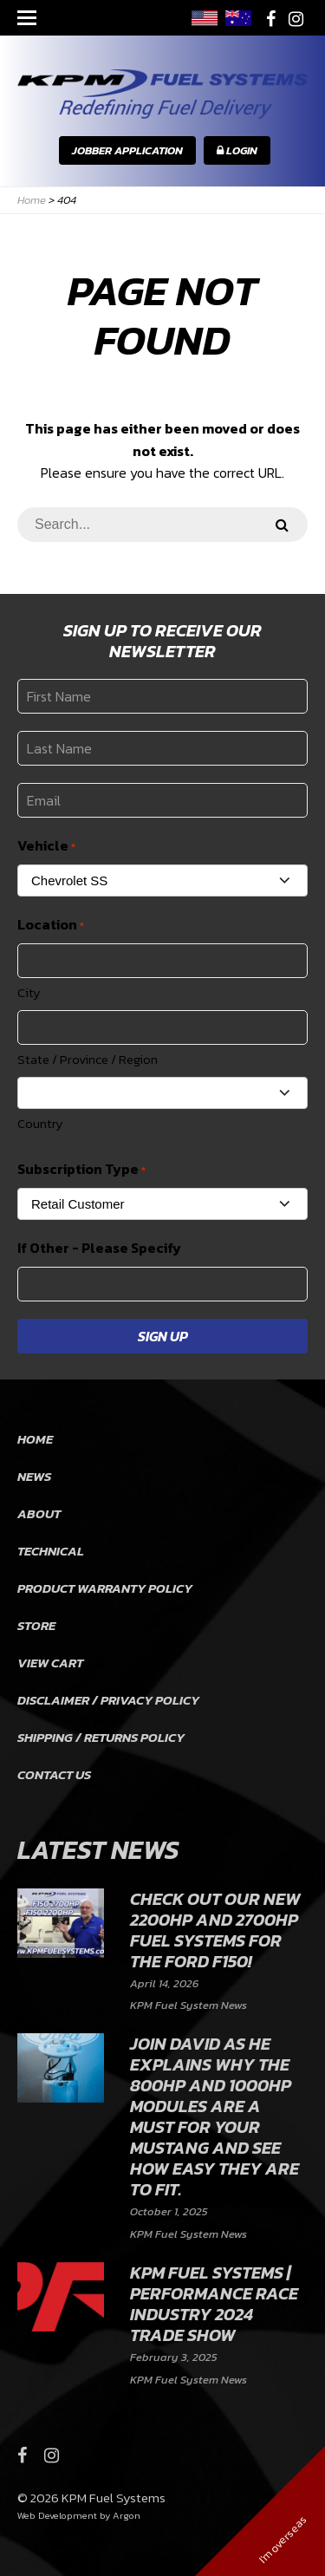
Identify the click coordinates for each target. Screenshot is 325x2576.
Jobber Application (127, 150)
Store (36, 1625)
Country (40, 1123)
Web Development (57, 2515)
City (29, 992)
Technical (50, 1551)
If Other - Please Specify (99, 1247)
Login (237, 150)
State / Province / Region (87, 1059)
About (39, 1513)
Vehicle (46, 846)
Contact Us (54, 1774)
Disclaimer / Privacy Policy (108, 1700)
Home (35, 1439)
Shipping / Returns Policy (101, 1737)
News (34, 1476)
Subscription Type (81, 1169)
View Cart (50, 1663)
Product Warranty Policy (104, 1588)
